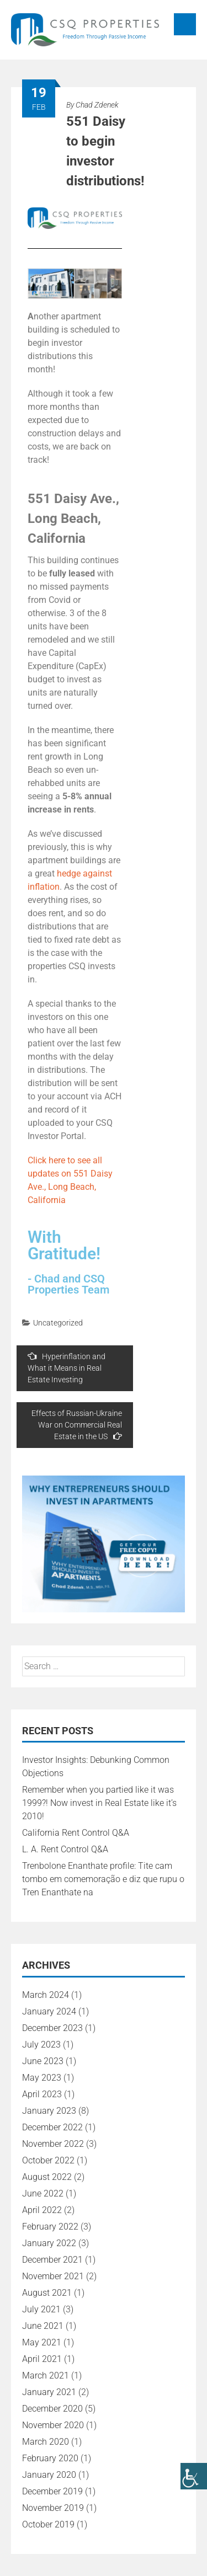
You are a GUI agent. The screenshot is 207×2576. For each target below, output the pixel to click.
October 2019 (48, 2524)
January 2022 (49, 2243)
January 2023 (49, 2110)
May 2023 (41, 2077)
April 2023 (42, 2094)
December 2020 (52, 2408)
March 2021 (45, 2375)
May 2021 (41, 2342)
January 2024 (49, 2011)
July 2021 (41, 2309)
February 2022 (50, 2226)
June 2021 (42, 2326)
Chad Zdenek (97, 104)
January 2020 (49, 2475)
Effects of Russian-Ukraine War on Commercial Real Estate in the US (76, 1425)
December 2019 (52, 2491)
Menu (185, 24)
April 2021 (42, 2359)
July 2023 (41, 2044)
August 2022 (47, 2177)
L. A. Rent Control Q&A (65, 1849)
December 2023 (52, 2028)
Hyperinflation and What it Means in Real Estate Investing (66, 1367)
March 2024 (45, 1995)
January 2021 (49, 2392)
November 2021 (53, 2276)
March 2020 (45, 2441)
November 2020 (53, 2425)
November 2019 (53, 2508)
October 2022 (48, 2160)
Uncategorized (58, 1322)
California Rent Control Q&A (75, 1832)
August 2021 (47, 2293)
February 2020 (50, 2458)
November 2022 (53, 2144)
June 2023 (42, 2061)
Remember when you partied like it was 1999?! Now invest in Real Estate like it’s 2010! (99, 1802)
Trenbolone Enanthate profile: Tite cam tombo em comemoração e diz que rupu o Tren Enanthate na (103, 1879)
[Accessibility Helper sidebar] (194, 2476)
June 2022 (42, 2193)
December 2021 (52, 2259)
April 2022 (42, 2210)
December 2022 (52, 2127)
